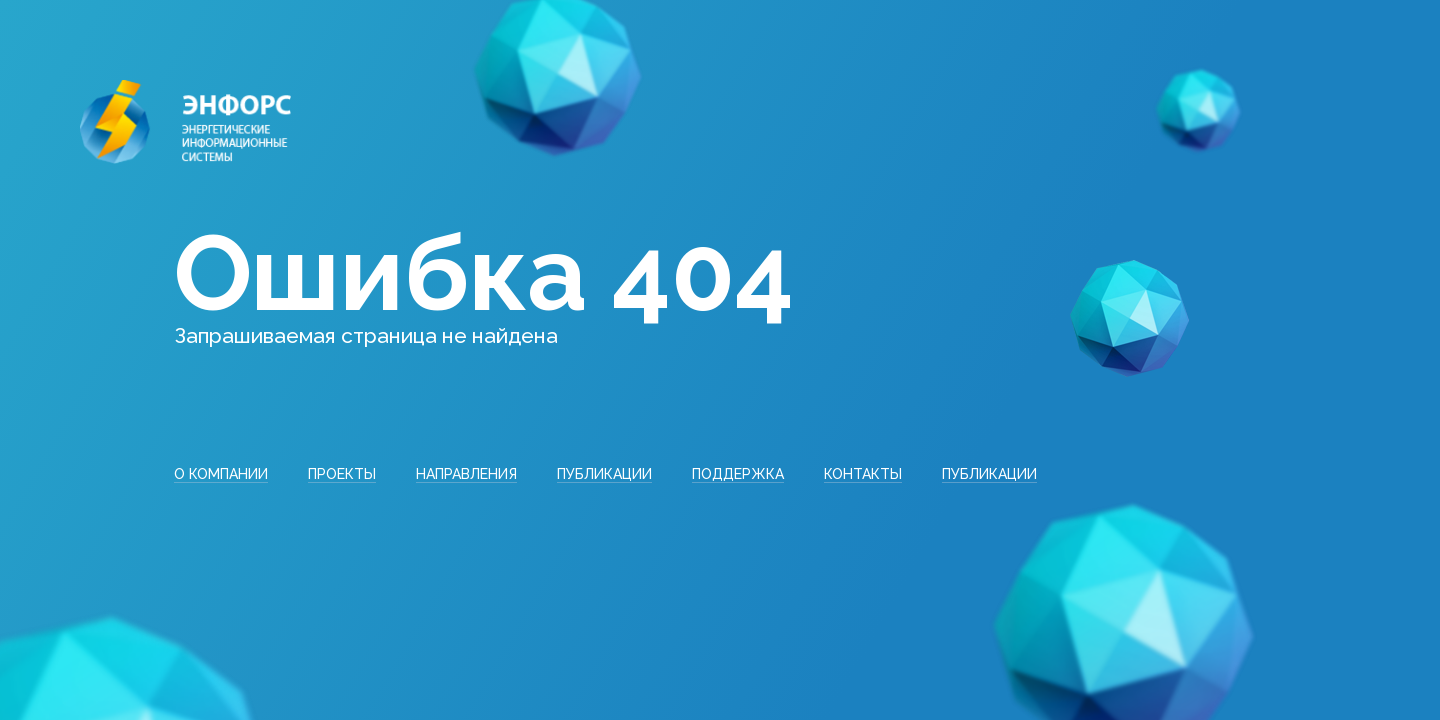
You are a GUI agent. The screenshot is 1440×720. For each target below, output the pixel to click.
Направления (466, 474)
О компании (221, 474)
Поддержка (738, 474)
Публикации (604, 474)
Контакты (863, 474)
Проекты (342, 474)
